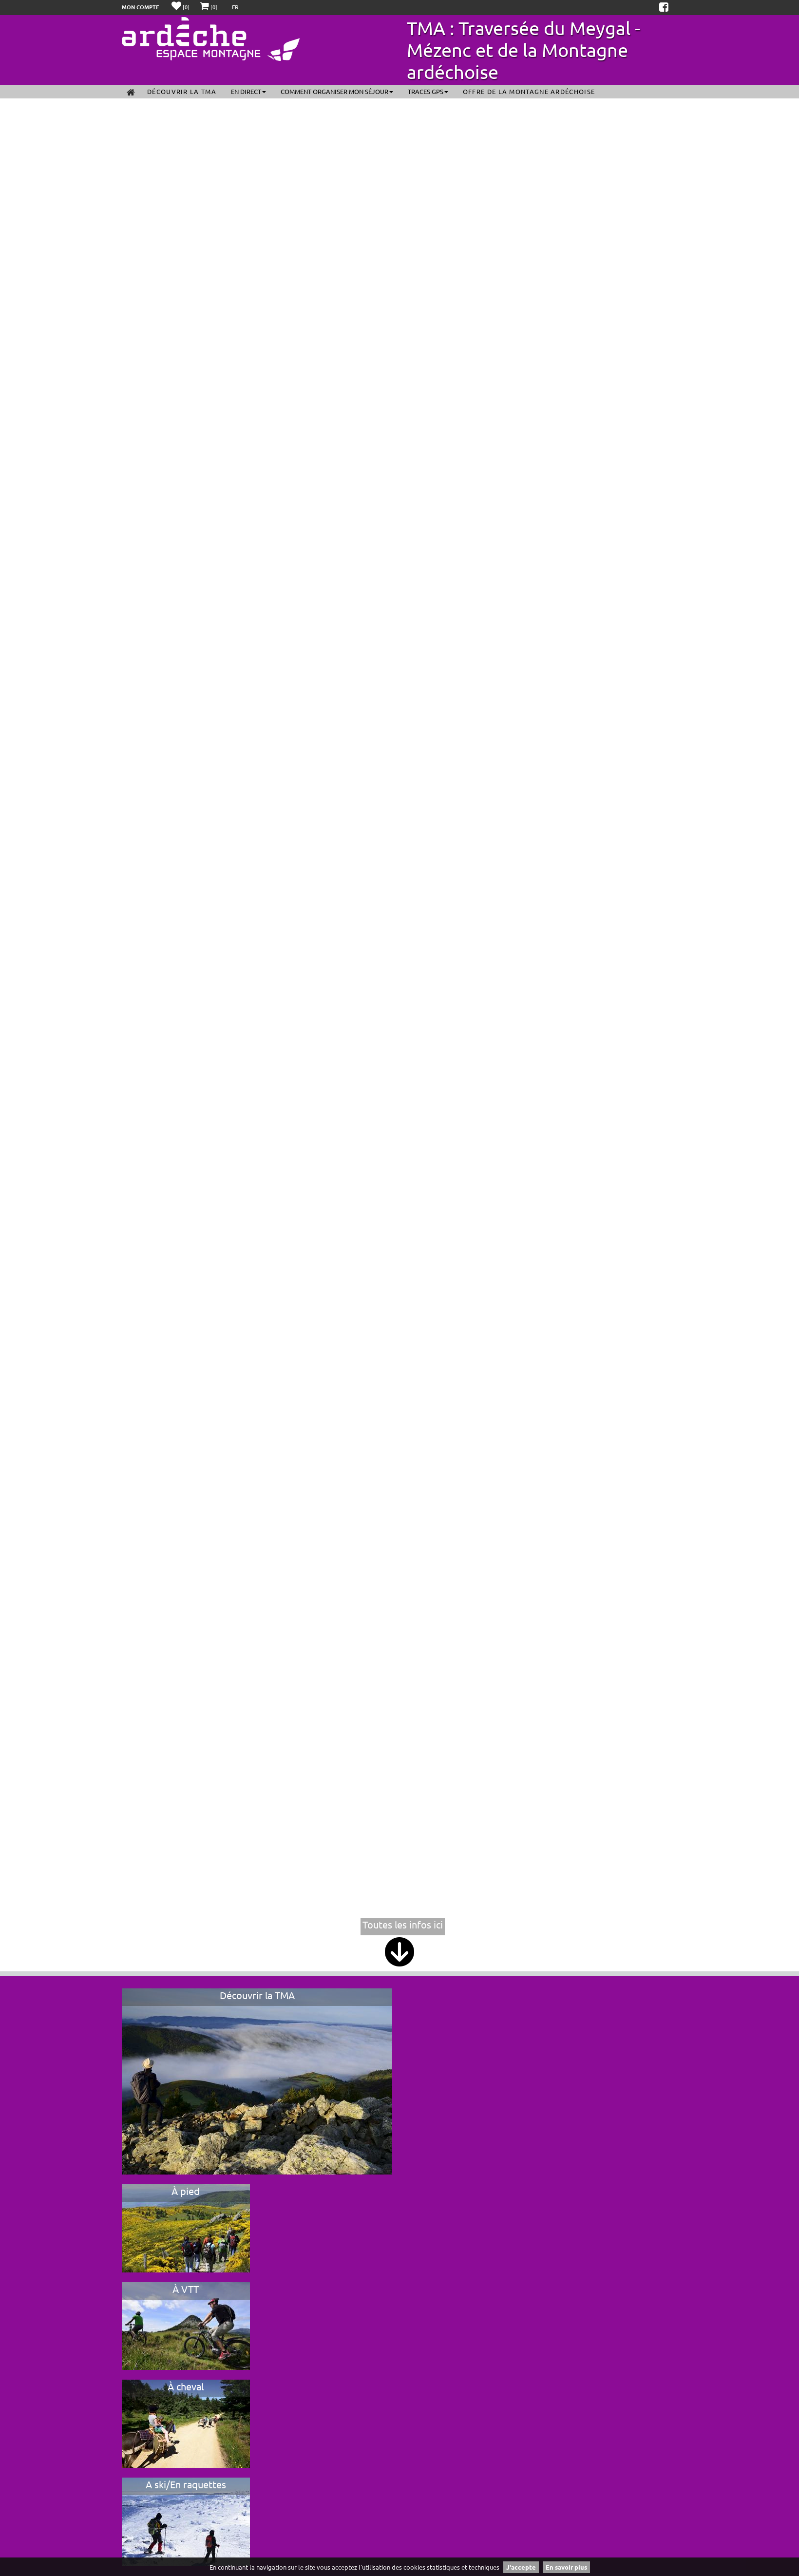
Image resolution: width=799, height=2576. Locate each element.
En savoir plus (566, 2567)
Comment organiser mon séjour (337, 91)
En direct (248, 91)
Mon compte (140, 7)
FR (235, 7)
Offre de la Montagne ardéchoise (529, 91)
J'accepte (521, 2567)
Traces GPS (428, 91)
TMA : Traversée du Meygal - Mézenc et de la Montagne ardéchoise (523, 49)
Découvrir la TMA (181, 91)
